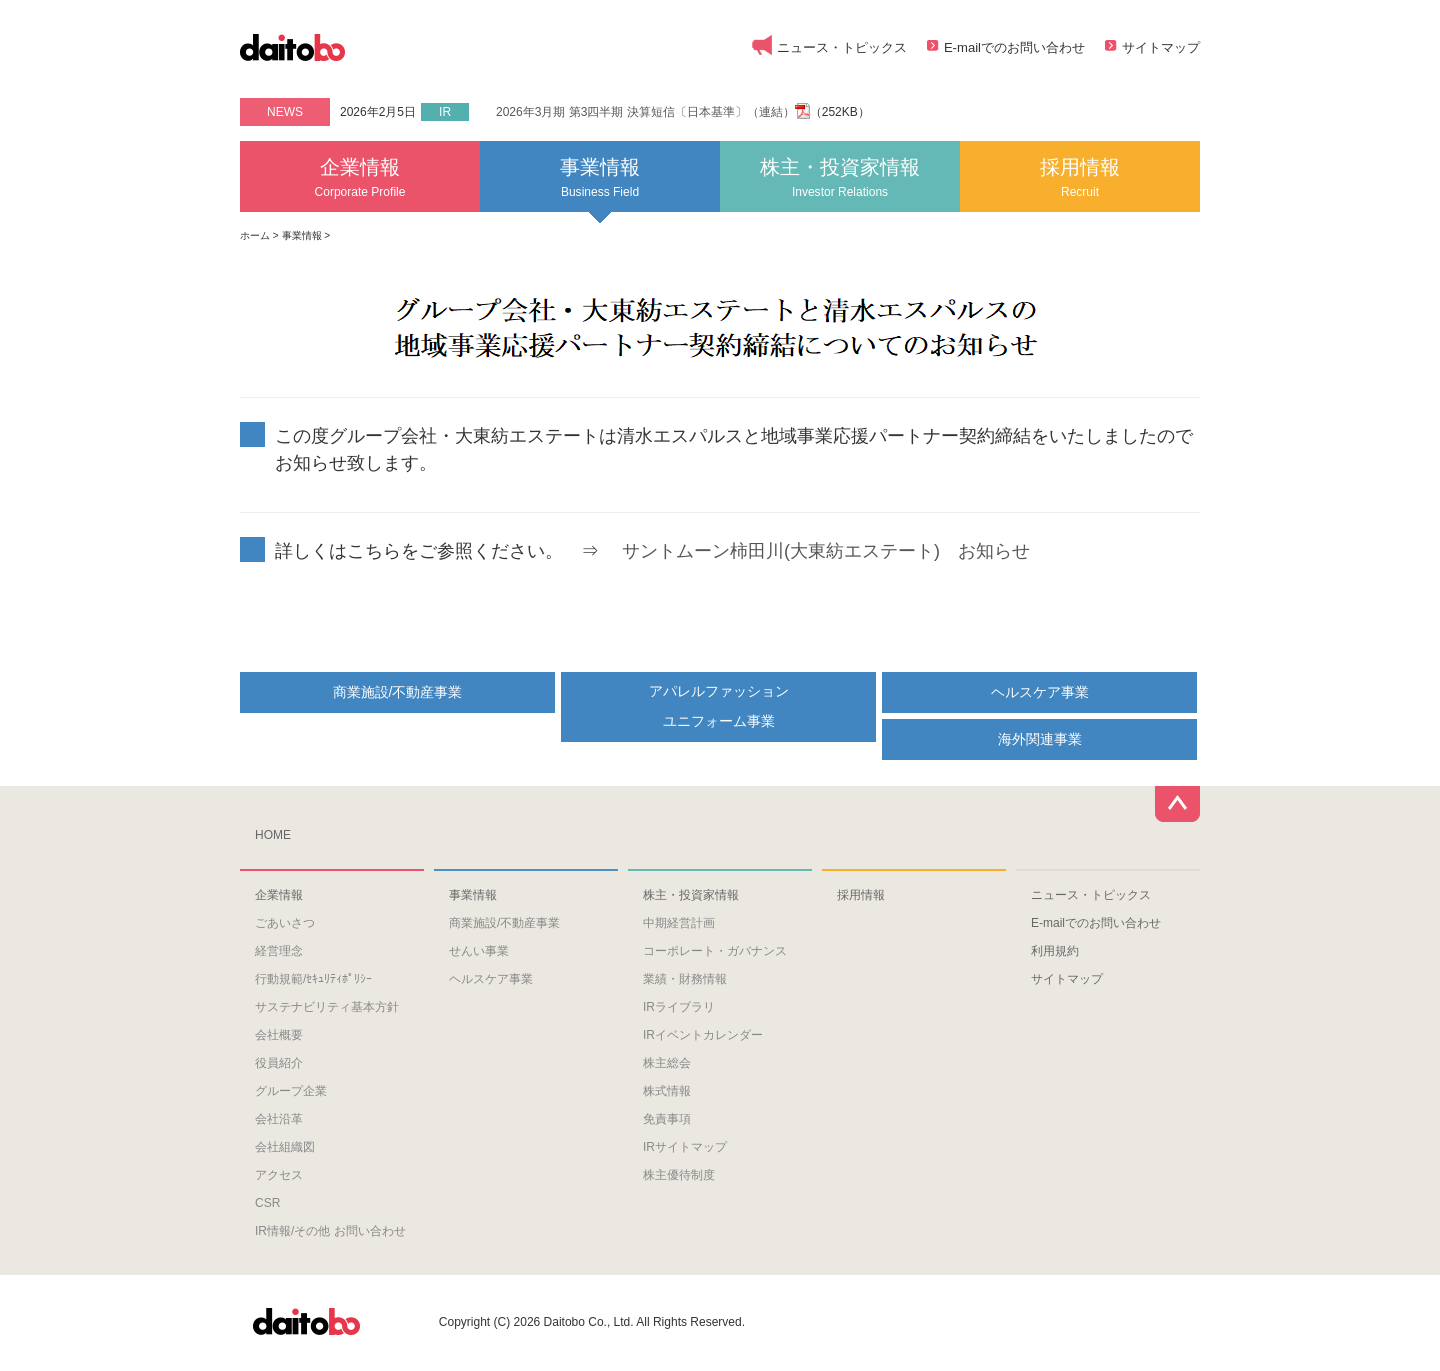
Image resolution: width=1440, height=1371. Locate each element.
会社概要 (279, 1035)
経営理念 (279, 951)
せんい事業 (479, 951)
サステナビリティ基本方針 (327, 1007)
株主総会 (667, 1063)
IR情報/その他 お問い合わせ (330, 1231)
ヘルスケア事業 (1040, 692)
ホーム (255, 235)
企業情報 (360, 177)
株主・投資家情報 (840, 177)
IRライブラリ (679, 1007)
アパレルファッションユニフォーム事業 (719, 705)
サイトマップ (1161, 47)
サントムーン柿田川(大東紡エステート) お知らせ (826, 551)
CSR (267, 1203)
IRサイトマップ (685, 1147)
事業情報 (600, 177)
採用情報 (1080, 177)
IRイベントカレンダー (703, 1035)
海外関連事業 (1040, 739)
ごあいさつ (285, 923)
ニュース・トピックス (842, 47)
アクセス (279, 1175)
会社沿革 (279, 1119)
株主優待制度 (679, 1175)
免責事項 (667, 1119)
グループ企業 (291, 1091)
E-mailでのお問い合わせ (1014, 47)
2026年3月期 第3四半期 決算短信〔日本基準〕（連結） (645, 112)
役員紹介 (279, 1063)
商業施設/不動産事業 (398, 692)
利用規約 (1055, 951)
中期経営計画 (679, 923)
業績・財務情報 (685, 979)
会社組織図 (285, 1147)
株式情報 (667, 1091)
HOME (273, 835)
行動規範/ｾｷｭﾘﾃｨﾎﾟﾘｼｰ (313, 979)
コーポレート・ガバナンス (715, 951)
